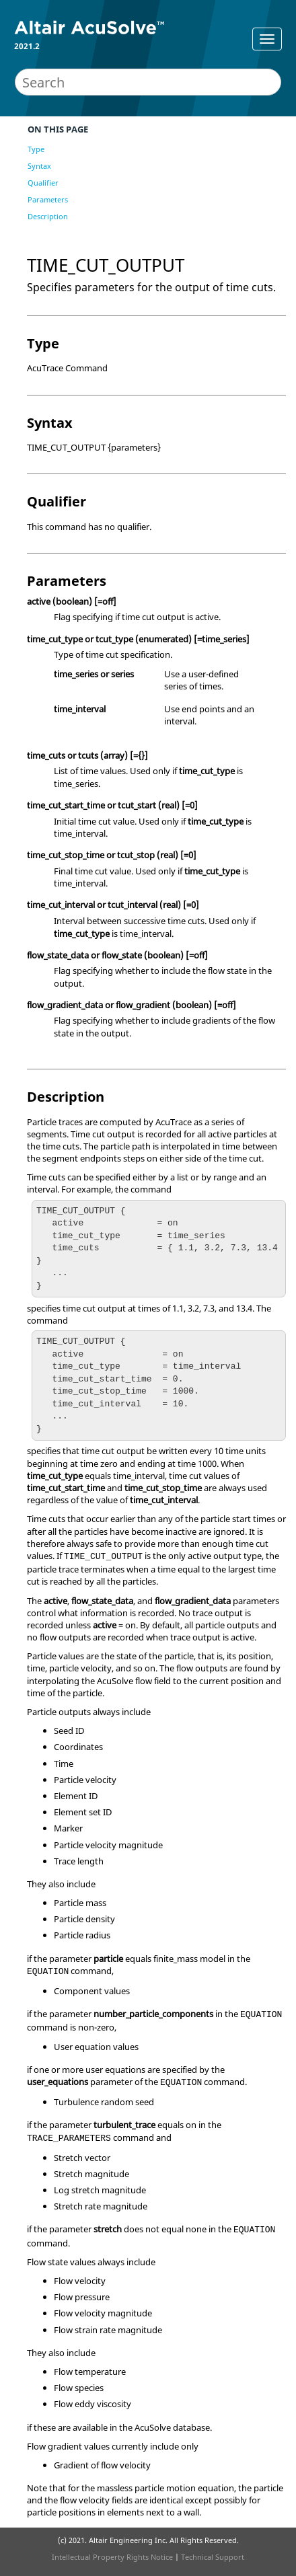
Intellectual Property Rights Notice (112, 2557)
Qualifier (43, 183)
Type (36, 149)
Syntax (39, 166)
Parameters (48, 199)
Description (48, 216)
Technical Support (212, 2557)
